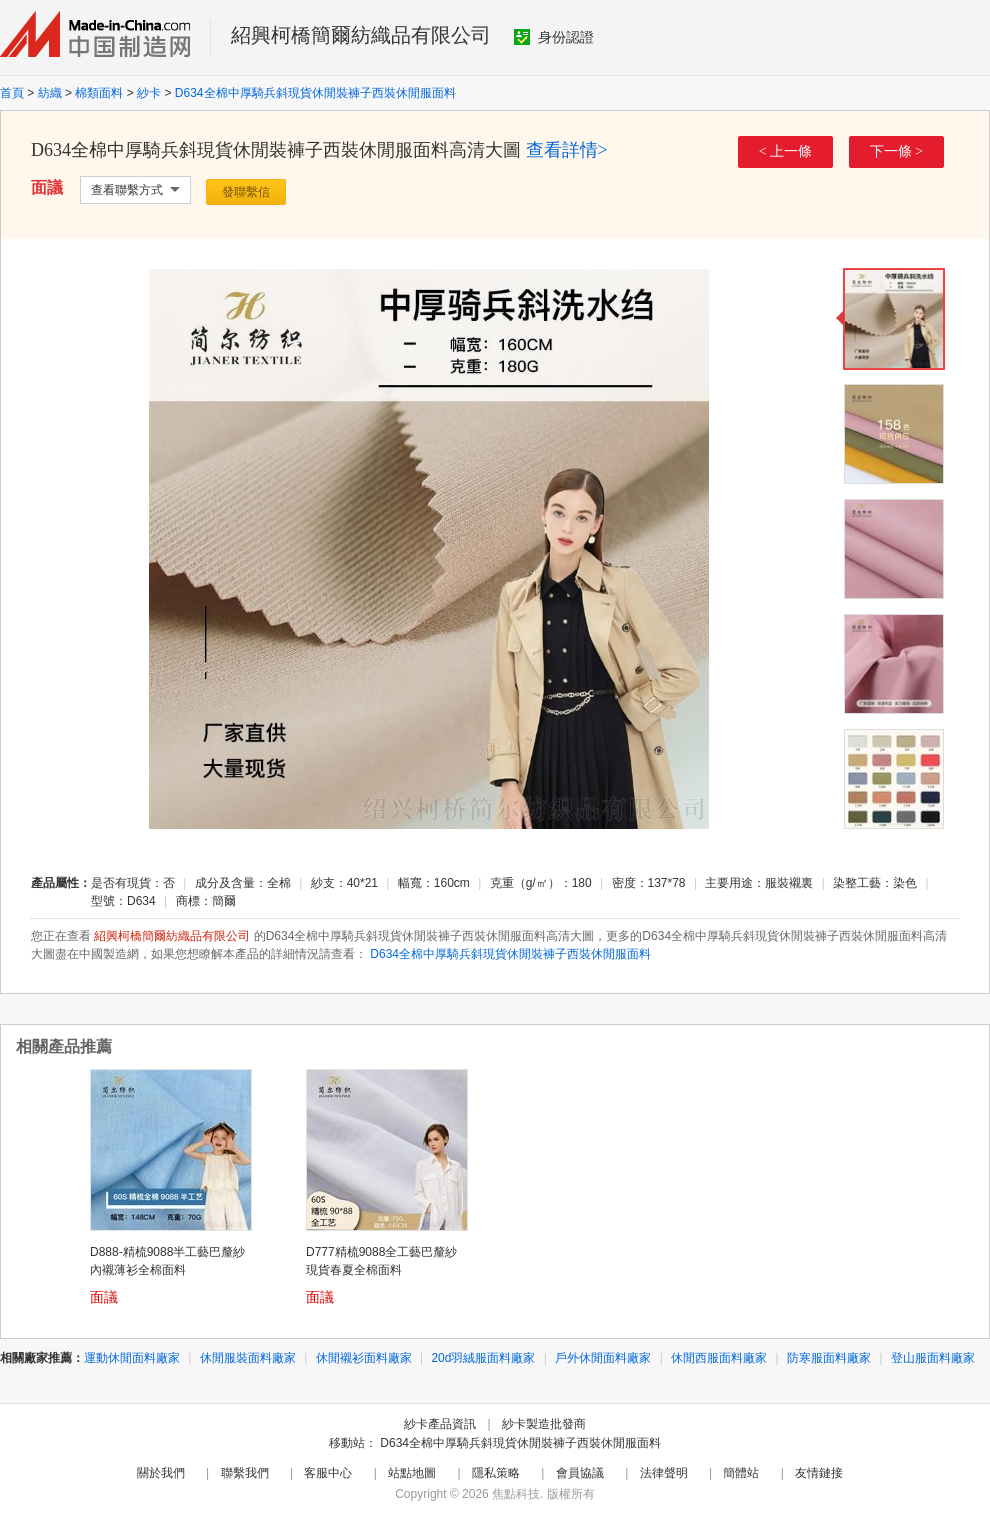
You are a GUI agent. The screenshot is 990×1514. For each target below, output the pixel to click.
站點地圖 (412, 1473)
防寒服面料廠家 (829, 1358)
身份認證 (554, 37)
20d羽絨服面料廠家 (483, 1358)
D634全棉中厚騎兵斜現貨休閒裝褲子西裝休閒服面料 (315, 93)
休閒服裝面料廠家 (248, 1358)
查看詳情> (567, 150)
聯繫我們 (245, 1473)
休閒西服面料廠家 (719, 1358)
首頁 (12, 93)
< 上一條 (785, 151)
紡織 (50, 93)
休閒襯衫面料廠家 (364, 1358)
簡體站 (741, 1473)
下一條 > (896, 151)
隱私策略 (496, 1473)
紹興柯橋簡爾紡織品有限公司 (361, 35)
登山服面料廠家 (933, 1358)
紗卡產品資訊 (440, 1424)
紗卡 (149, 93)
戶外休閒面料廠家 (603, 1358)
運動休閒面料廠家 (132, 1358)
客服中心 (328, 1473)
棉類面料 (99, 93)
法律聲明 (664, 1473)
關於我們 (161, 1473)
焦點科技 (516, 1494)
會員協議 (580, 1473)
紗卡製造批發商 (544, 1424)
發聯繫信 (246, 192)
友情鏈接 (819, 1473)
